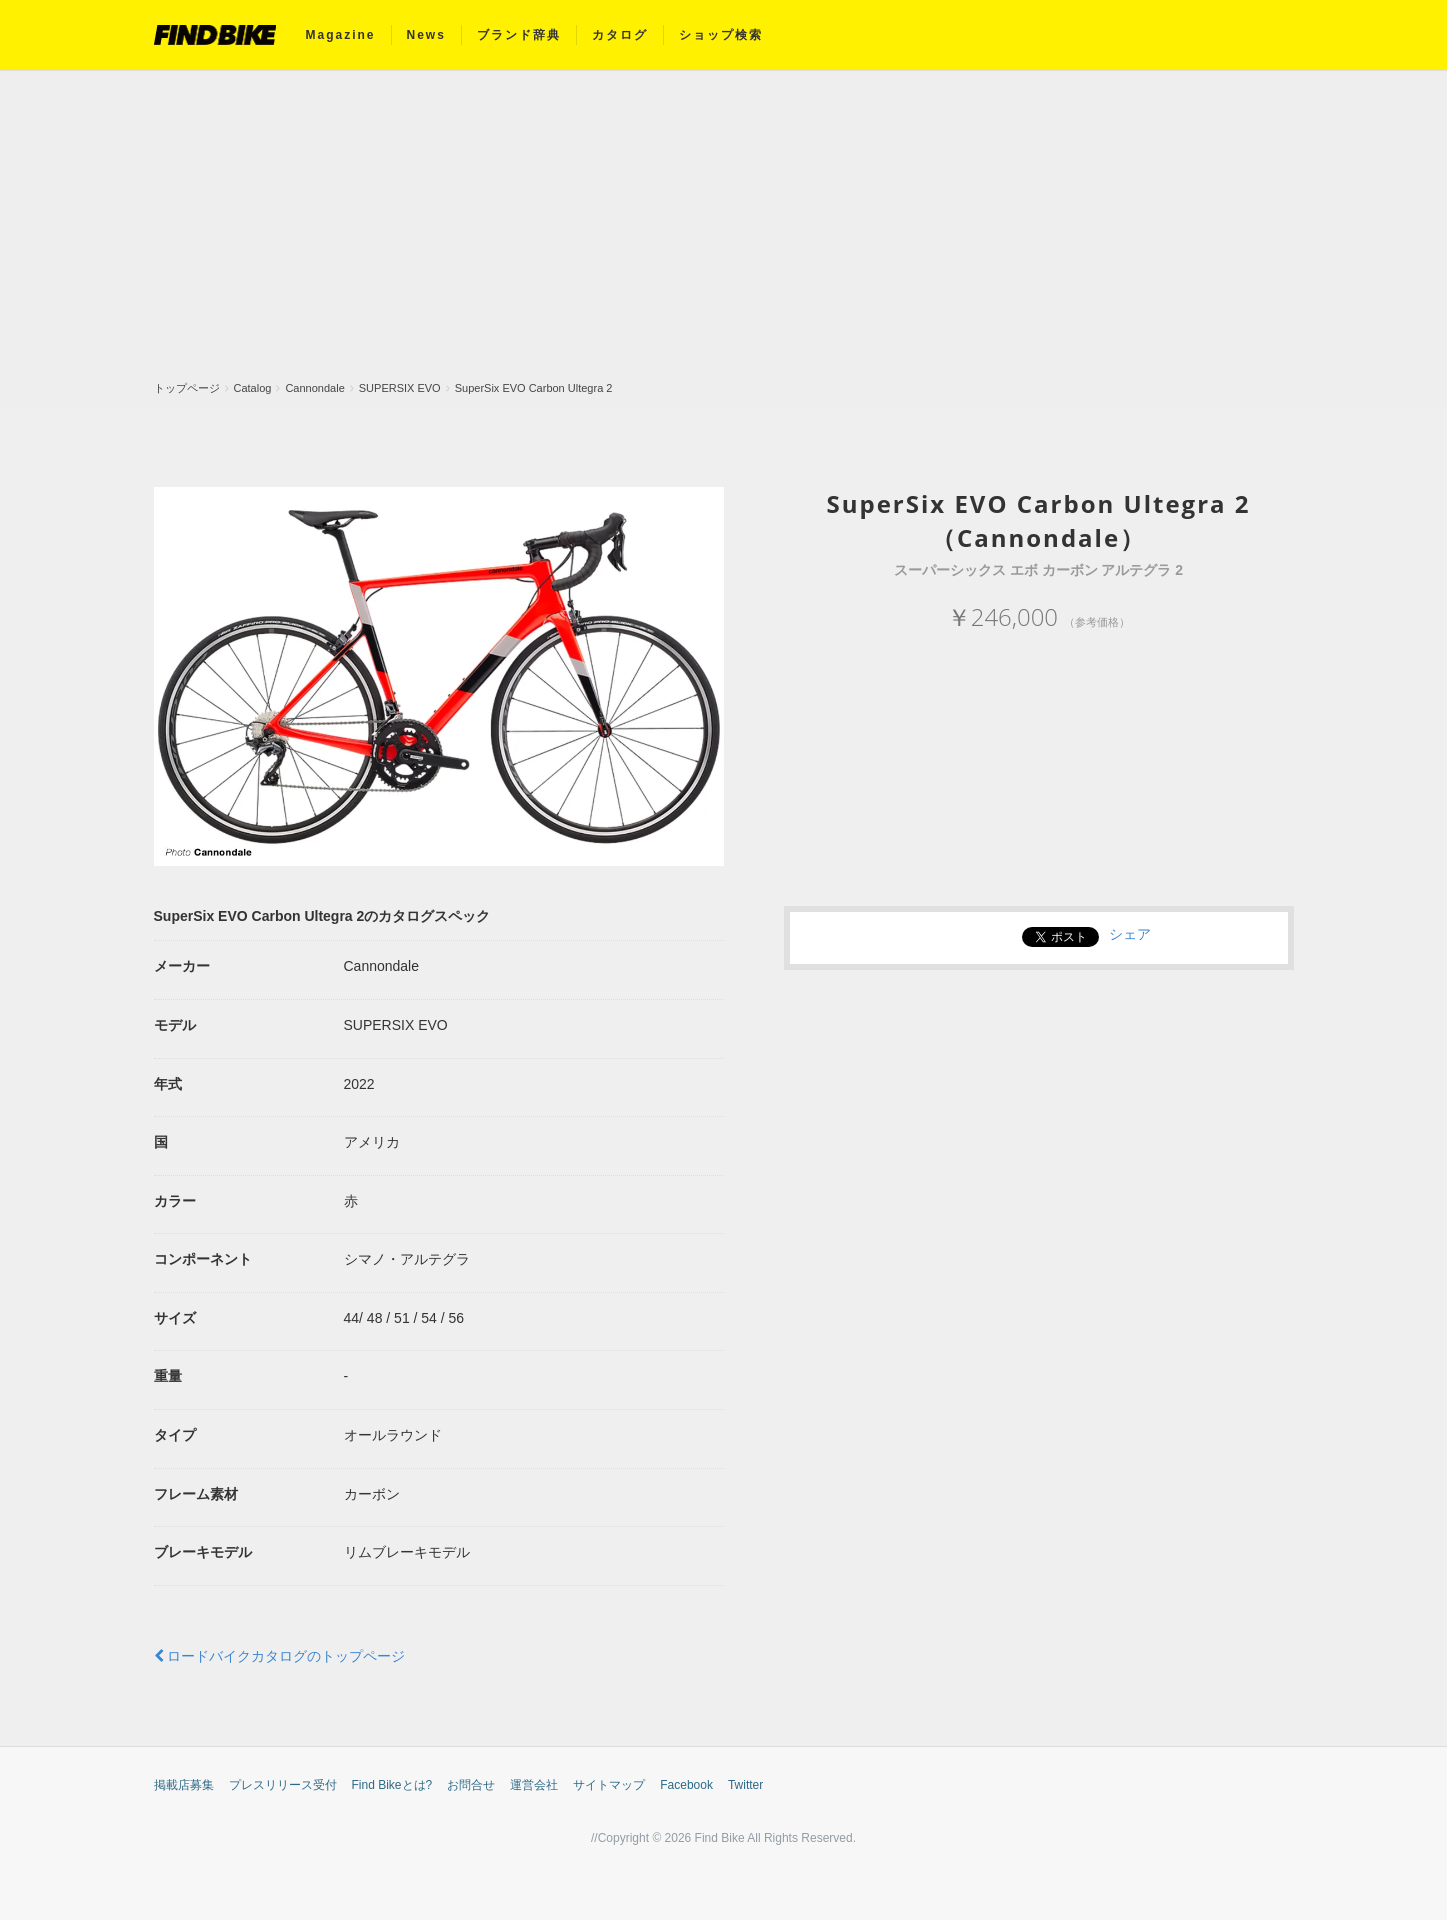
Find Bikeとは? (392, 1785)
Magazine (341, 35)
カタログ (620, 35)
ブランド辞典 (519, 35)
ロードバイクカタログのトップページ (280, 1656)
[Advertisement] (724, 231)
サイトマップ (609, 1785)
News (426, 35)
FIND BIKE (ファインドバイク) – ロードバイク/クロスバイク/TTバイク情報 (215, 35)
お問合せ (471, 1785)
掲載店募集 (184, 1785)
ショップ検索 (721, 35)
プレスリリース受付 (283, 1785)
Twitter (745, 1785)
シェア (1130, 934)
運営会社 (534, 1785)
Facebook (686, 1785)
